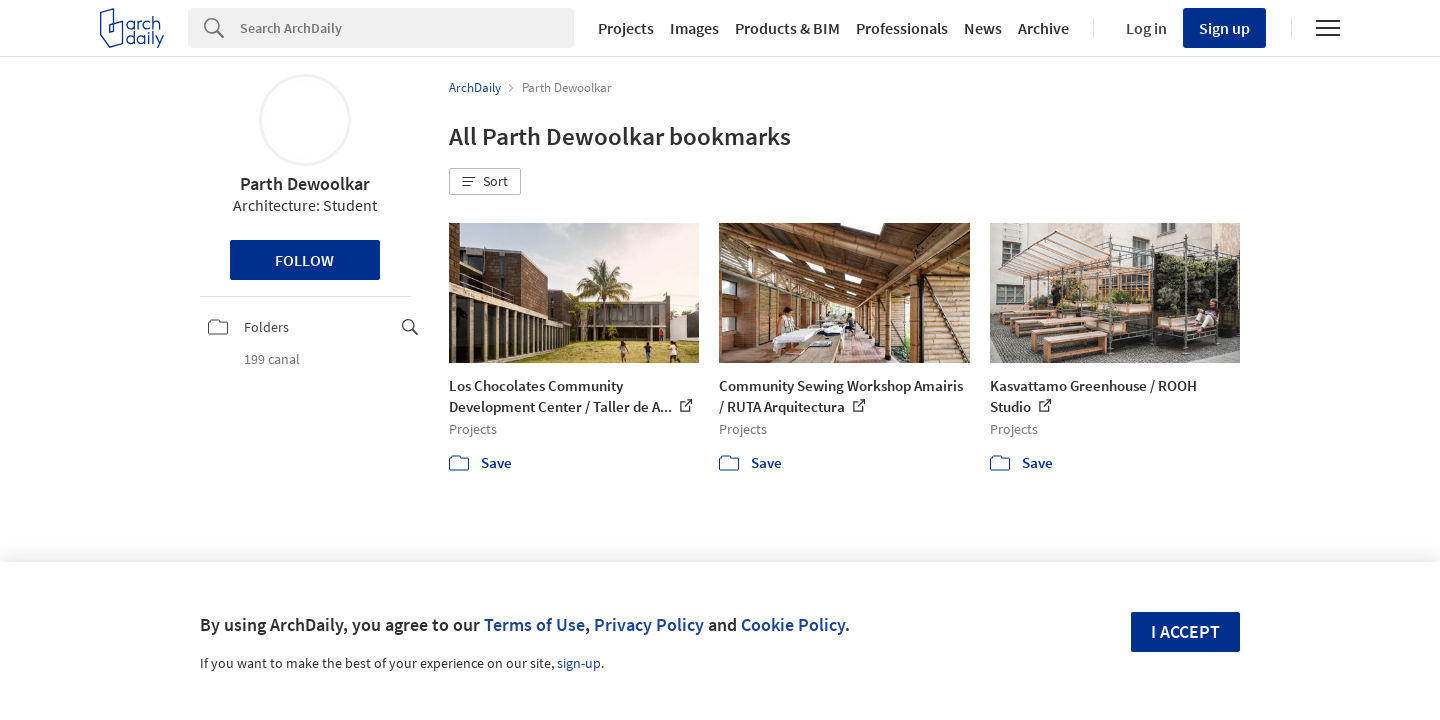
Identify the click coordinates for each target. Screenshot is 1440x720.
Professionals (902, 28)
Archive (1043, 28)
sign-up (579, 663)
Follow (304, 260)
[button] (485, 182)
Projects (626, 28)
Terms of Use (534, 624)
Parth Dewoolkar (305, 183)
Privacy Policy (649, 624)
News (983, 28)
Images (694, 28)
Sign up (1224, 28)
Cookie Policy (793, 624)
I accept (1185, 631)
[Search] (407, 28)
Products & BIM (787, 28)
